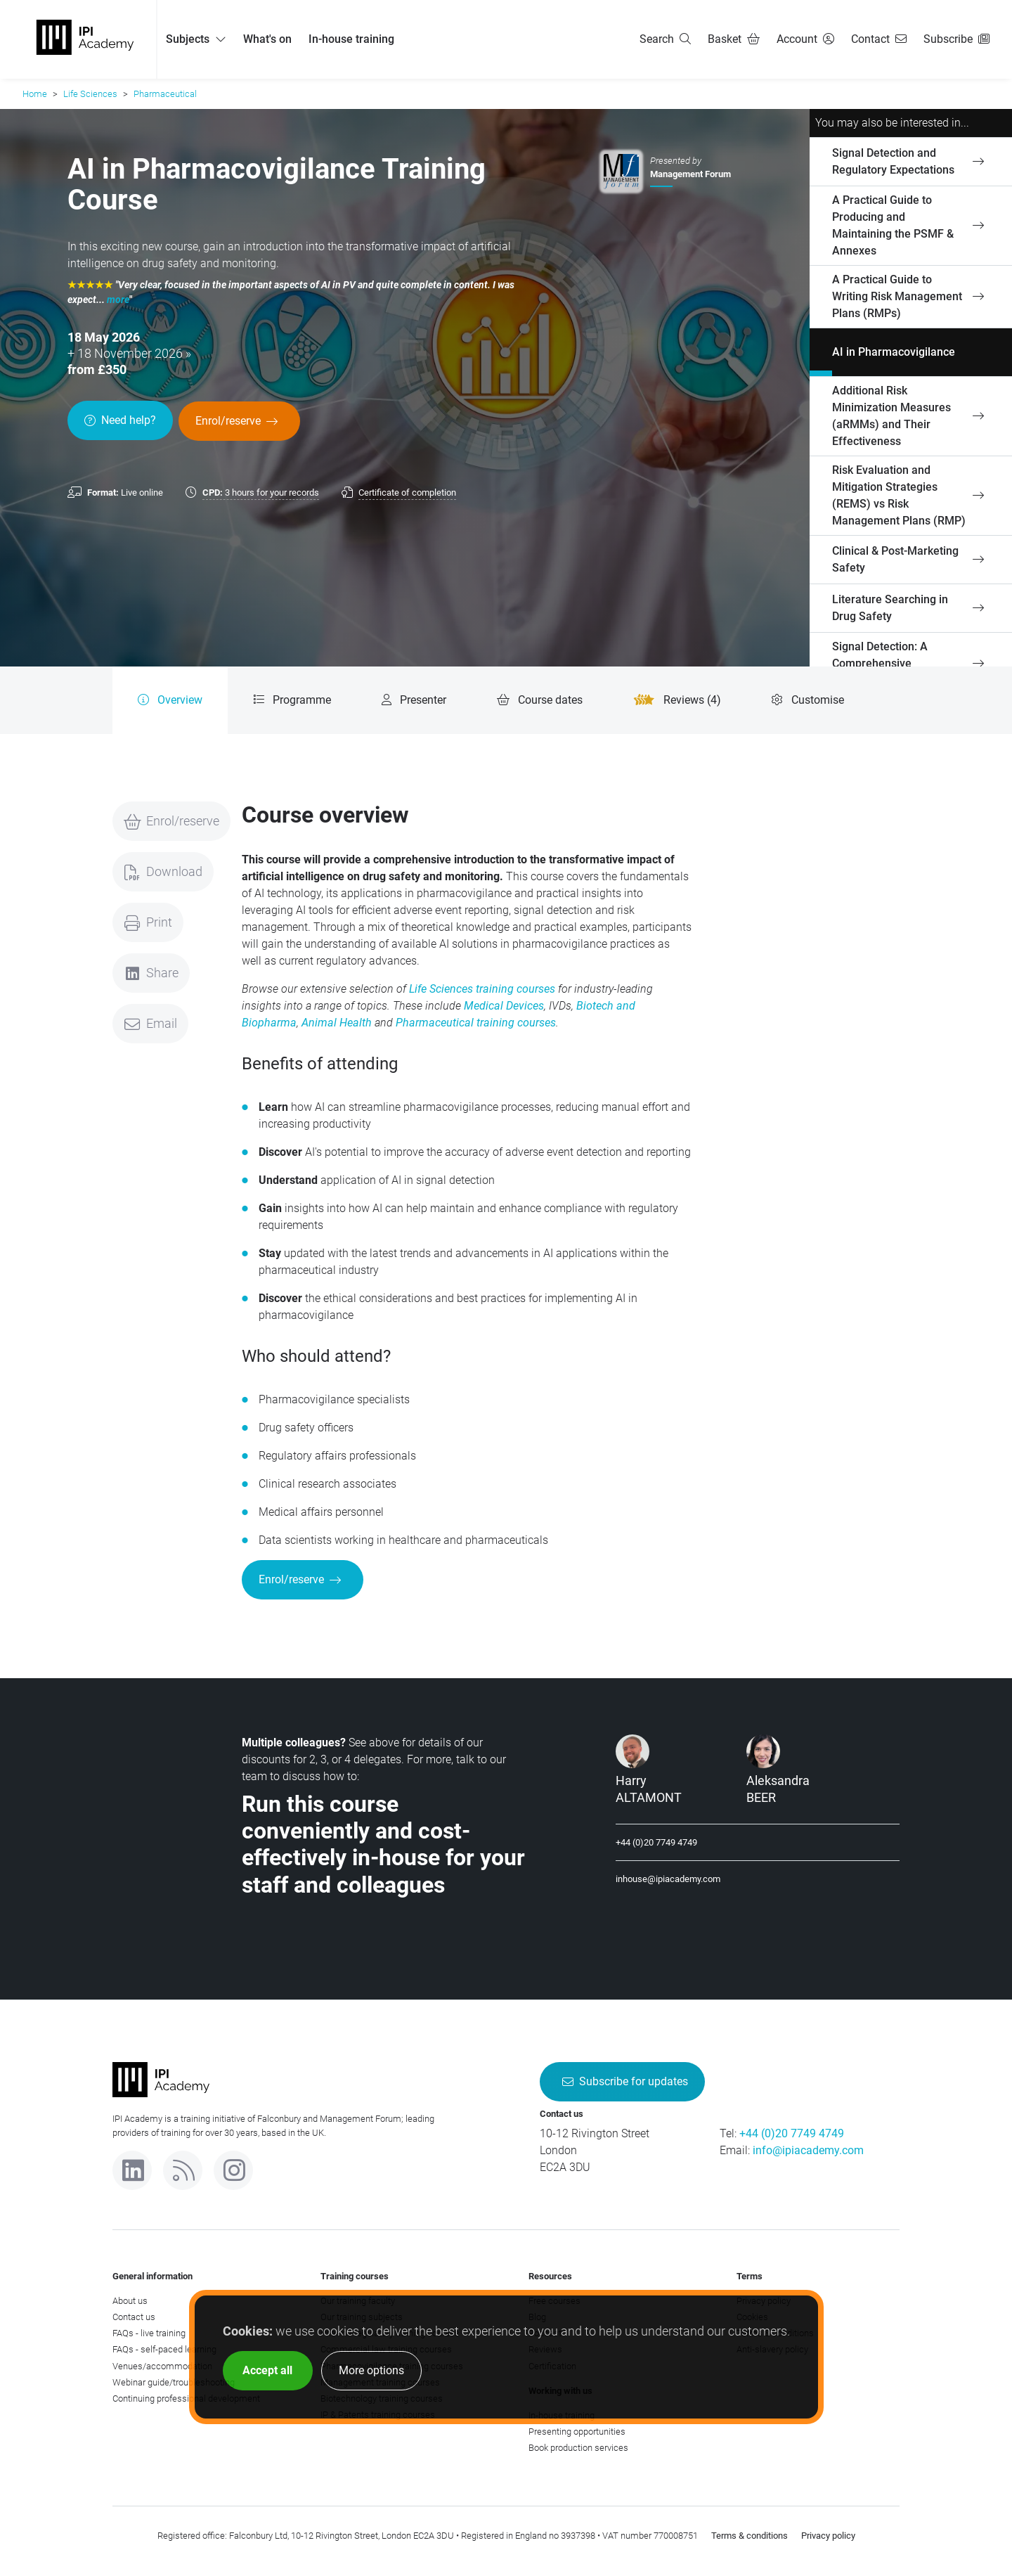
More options (371, 2370)
